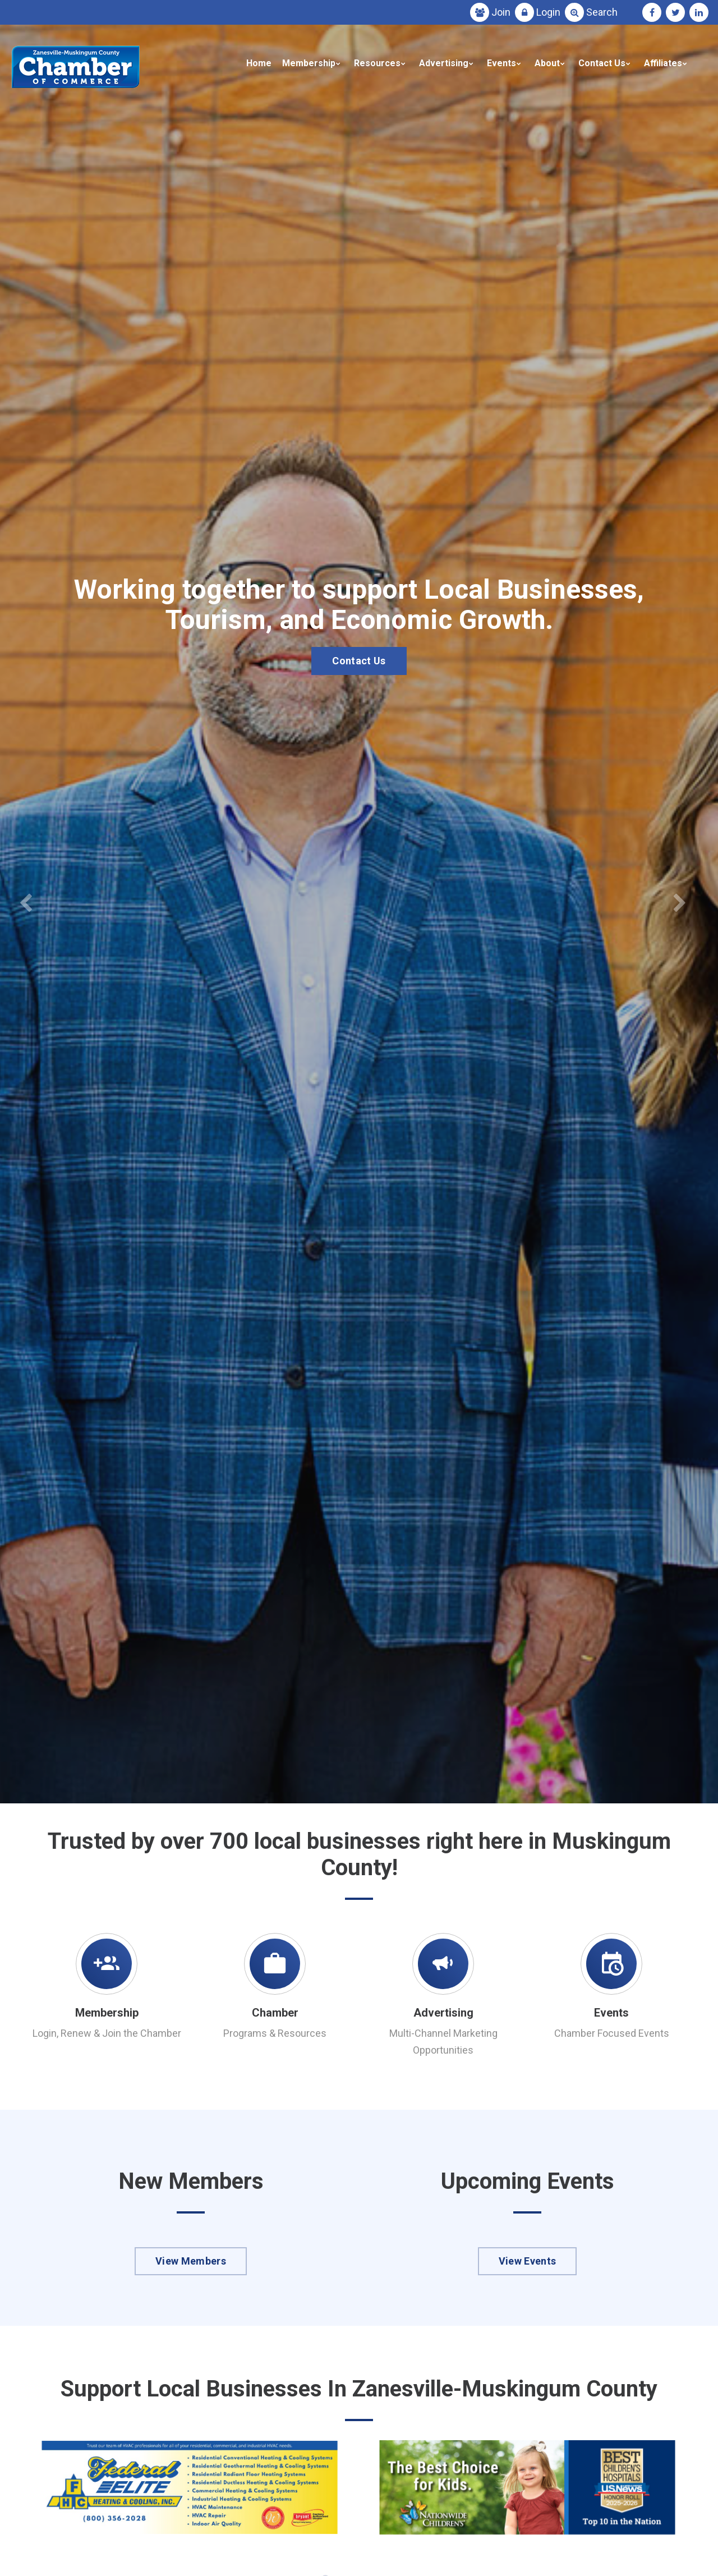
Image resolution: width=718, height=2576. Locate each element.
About (547, 63)
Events (501, 63)
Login (548, 12)
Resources (377, 63)
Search (602, 12)
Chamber (275, 2012)
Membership (308, 63)
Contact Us (601, 63)
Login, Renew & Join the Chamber (107, 2033)
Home (258, 63)
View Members (190, 2261)
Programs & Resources (274, 2033)
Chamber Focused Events (611, 2033)
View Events (527, 2261)
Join (500, 12)
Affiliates (663, 63)
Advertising (443, 63)
